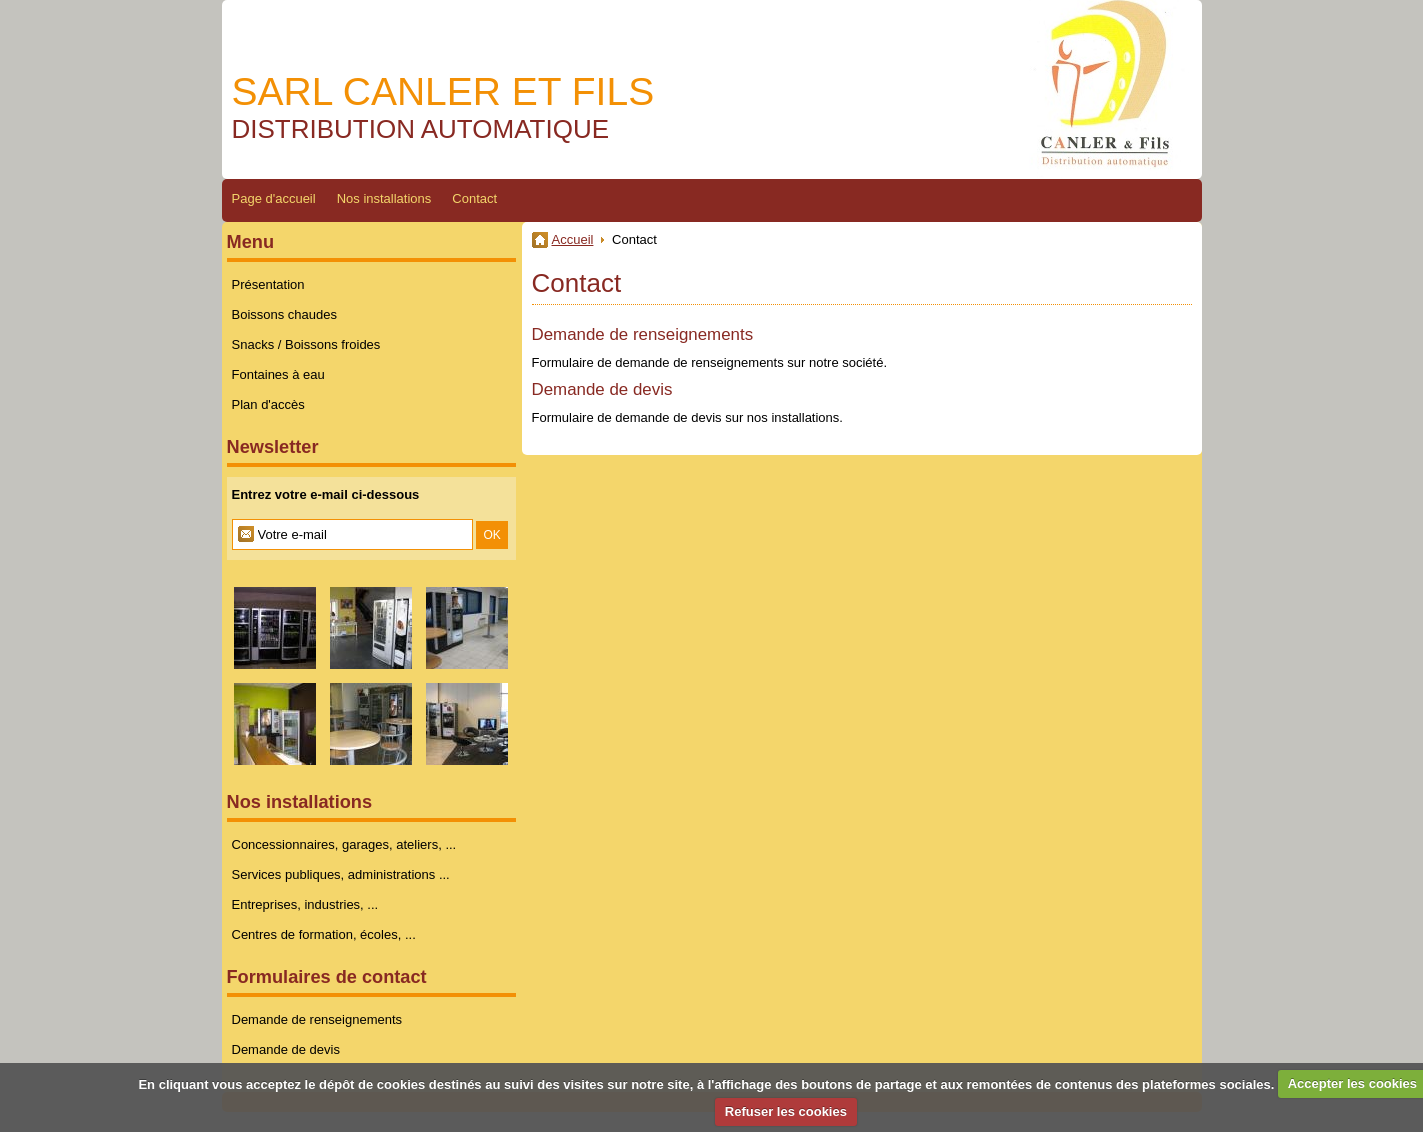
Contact (474, 198)
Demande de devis (602, 389)
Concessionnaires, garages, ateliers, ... (344, 844)
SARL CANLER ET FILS (443, 91)
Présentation (268, 284)
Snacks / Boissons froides (306, 344)
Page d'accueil (274, 198)
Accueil (573, 239)
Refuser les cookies (786, 1111)
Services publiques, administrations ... (341, 874)
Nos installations (384, 198)
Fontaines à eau (278, 374)
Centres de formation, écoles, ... (324, 934)
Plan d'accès (268, 404)
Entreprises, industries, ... (305, 904)
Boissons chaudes (285, 314)
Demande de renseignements (643, 334)
